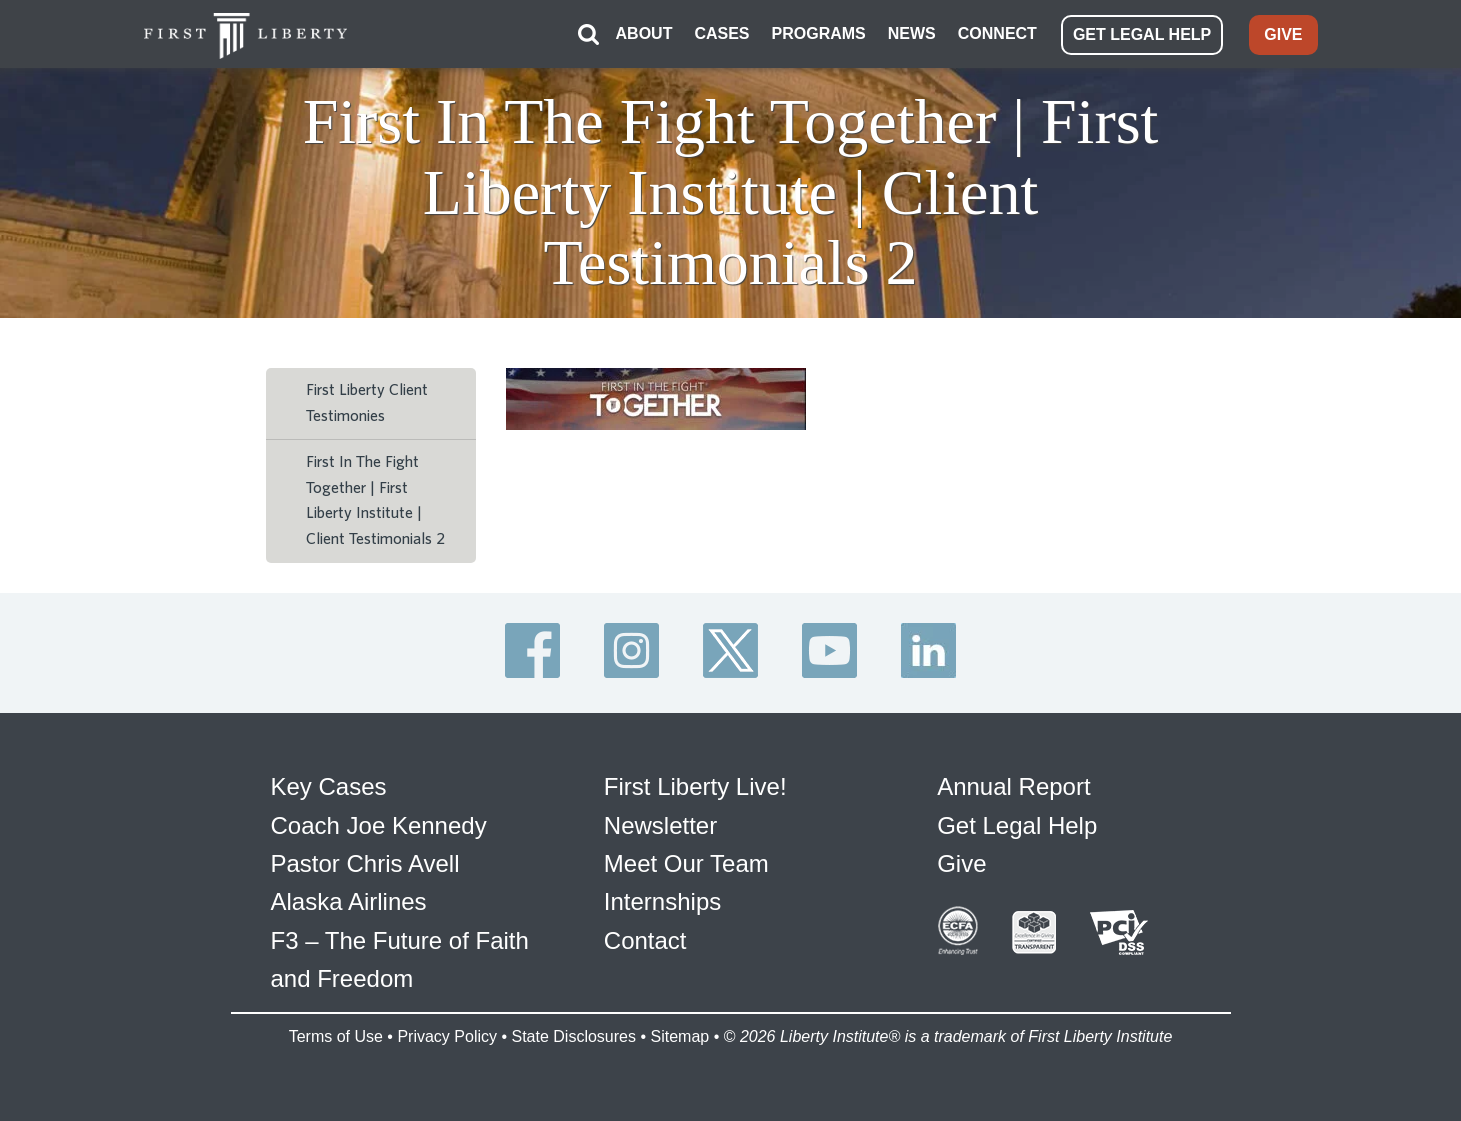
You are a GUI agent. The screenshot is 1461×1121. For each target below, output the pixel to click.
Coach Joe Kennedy (379, 825)
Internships (662, 901)
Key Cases (329, 786)
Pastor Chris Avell (365, 863)
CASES (721, 33)
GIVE (1283, 34)
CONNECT (997, 33)
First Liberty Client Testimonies (367, 403)
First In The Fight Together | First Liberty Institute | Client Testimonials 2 (375, 500)
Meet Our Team (686, 863)
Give (961, 863)
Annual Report (1013, 786)
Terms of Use (336, 1036)
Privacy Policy (447, 1036)
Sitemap (679, 1036)
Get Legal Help (1017, 825)
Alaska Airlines (349, 901)
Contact (645, 940)
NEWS (912, 33)
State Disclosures (573, 1036)
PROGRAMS (819, 33)
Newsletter (660, 825)
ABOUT (644, 33)
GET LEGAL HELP (1142, 34)
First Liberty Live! (695, 786)
